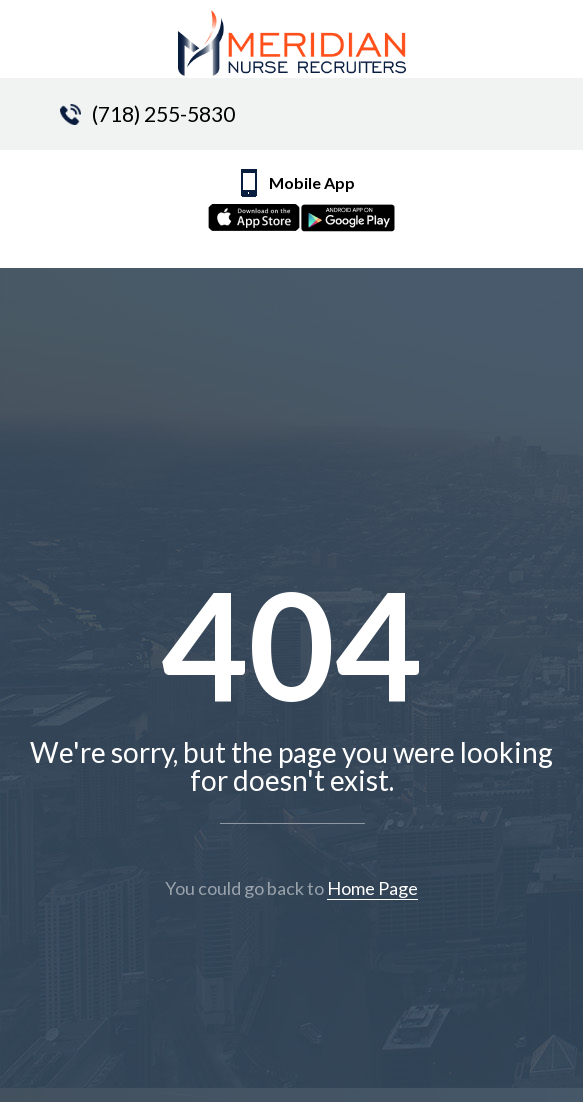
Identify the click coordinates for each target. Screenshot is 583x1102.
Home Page (372, 888)
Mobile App (315, 205)
